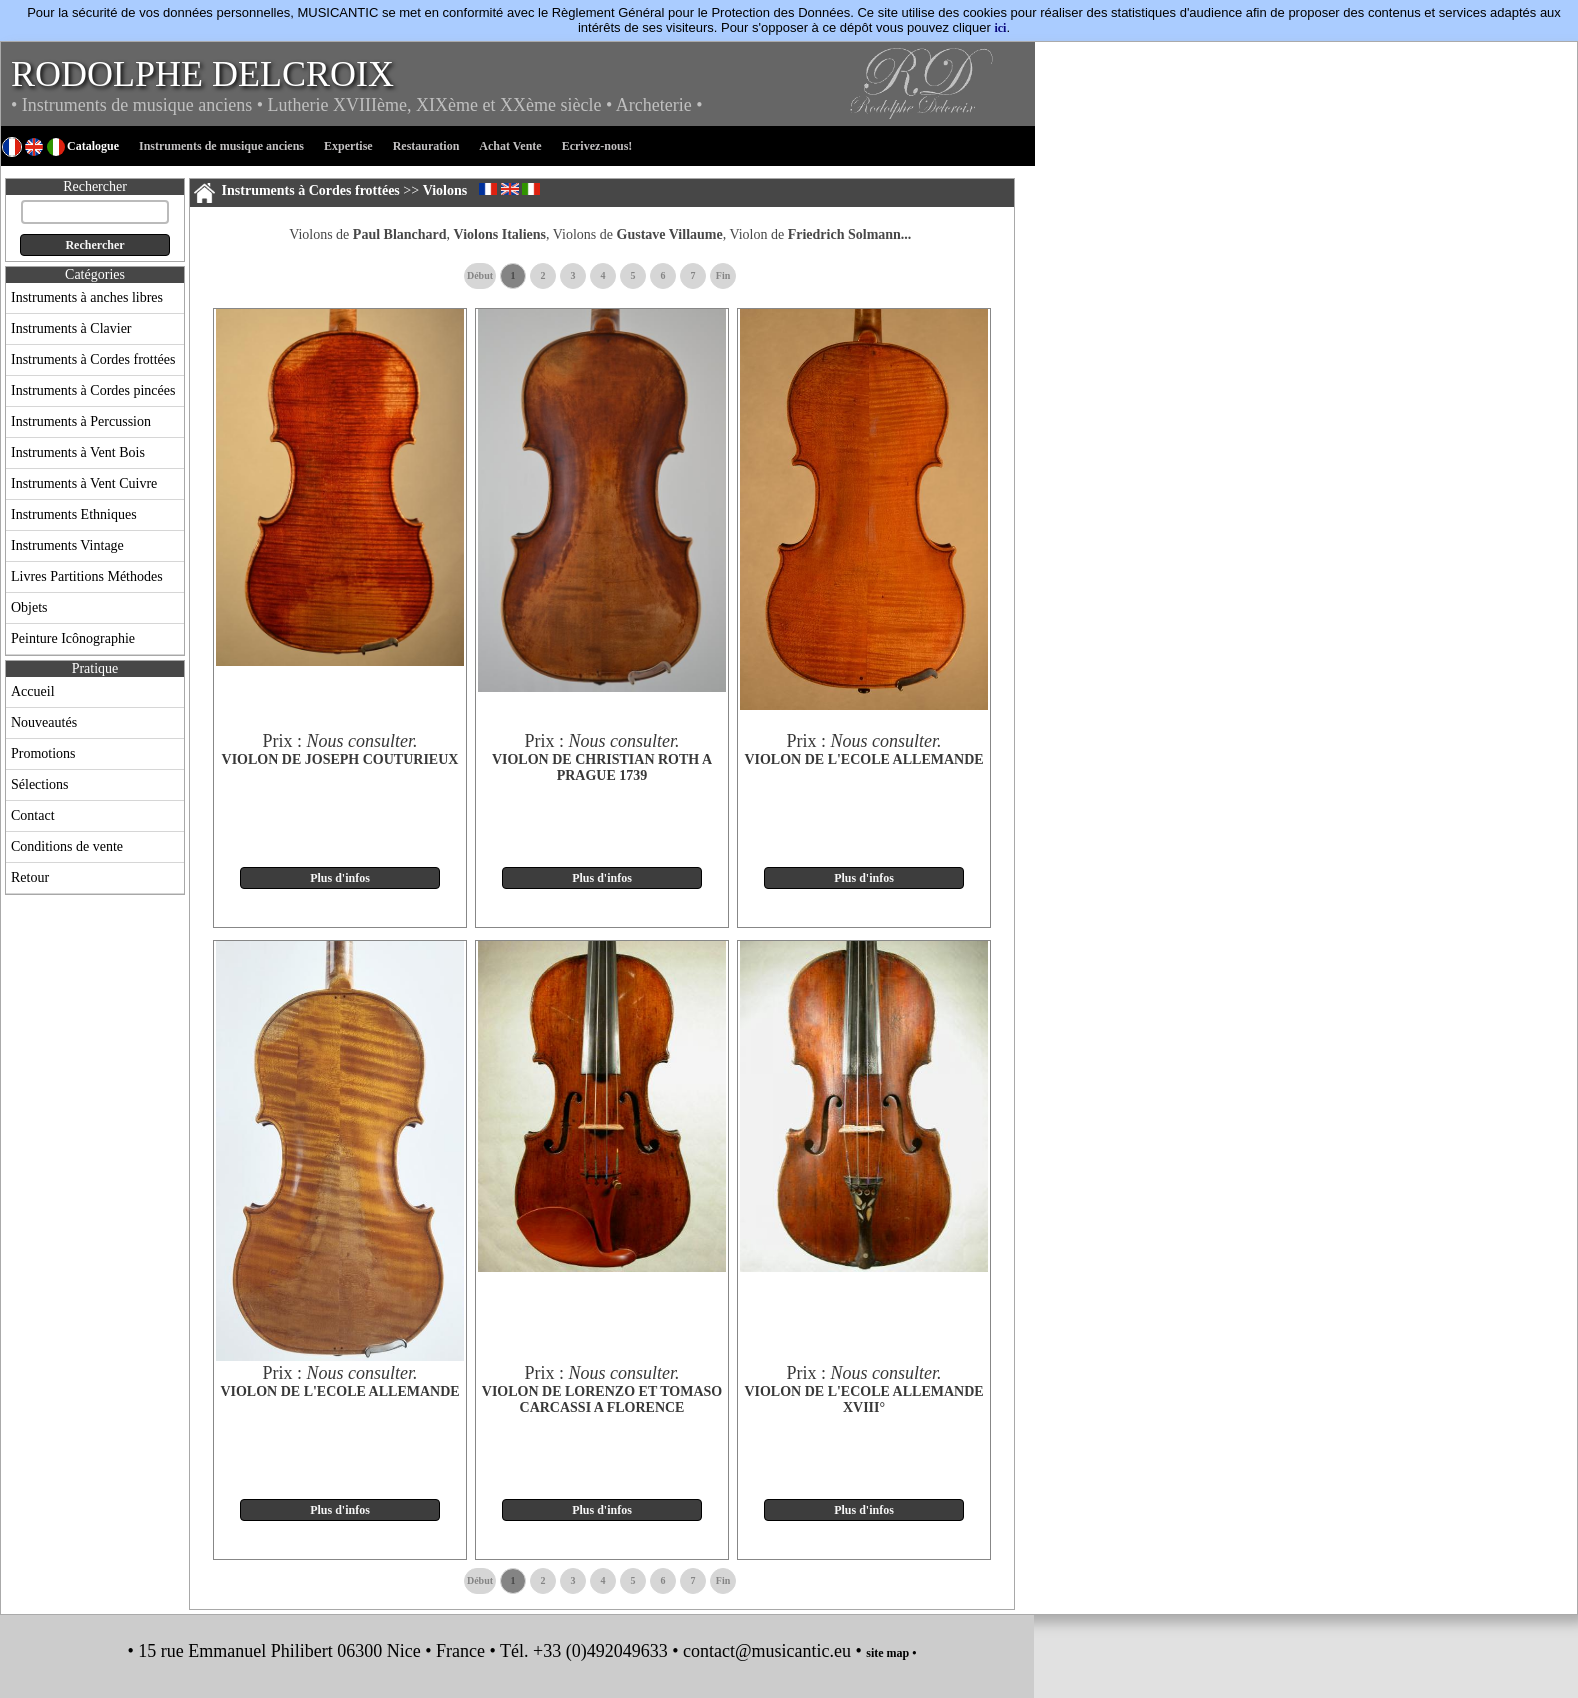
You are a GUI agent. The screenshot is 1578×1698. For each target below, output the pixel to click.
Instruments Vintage (67, 545)
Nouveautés (44, 722)
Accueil (33, 691)
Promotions (43, 753)
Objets (29, 607)
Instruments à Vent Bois (78, 452)
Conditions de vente (67, 846)
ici (1000, 28)
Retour (30, 877)
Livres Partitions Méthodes (87, 576)
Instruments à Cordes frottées (93, 359)
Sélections (40, 784)
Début (480, 275)
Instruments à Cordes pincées (93, 390)
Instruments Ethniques (74, 514)
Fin (723, 275)
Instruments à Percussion (81, 421)
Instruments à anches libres (87, 297)
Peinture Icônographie (73, 638)
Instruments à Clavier (71, 328)
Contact (33, 815)
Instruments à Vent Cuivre (84, 483)
